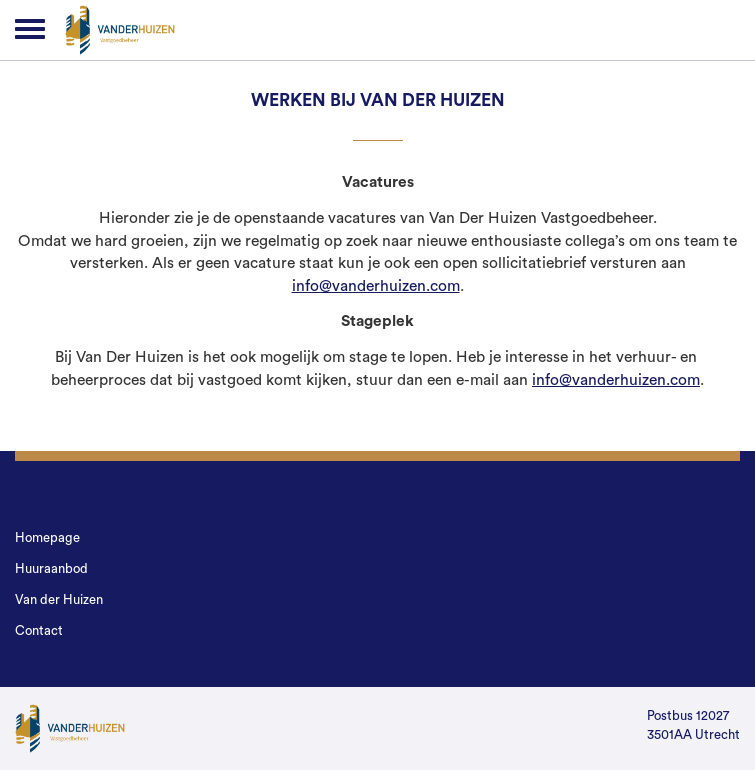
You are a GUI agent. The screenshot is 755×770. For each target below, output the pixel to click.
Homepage (47, 537)
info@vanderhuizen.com (376, 286)
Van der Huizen (59, 599)
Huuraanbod (51, 568)
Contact (39, 630)
